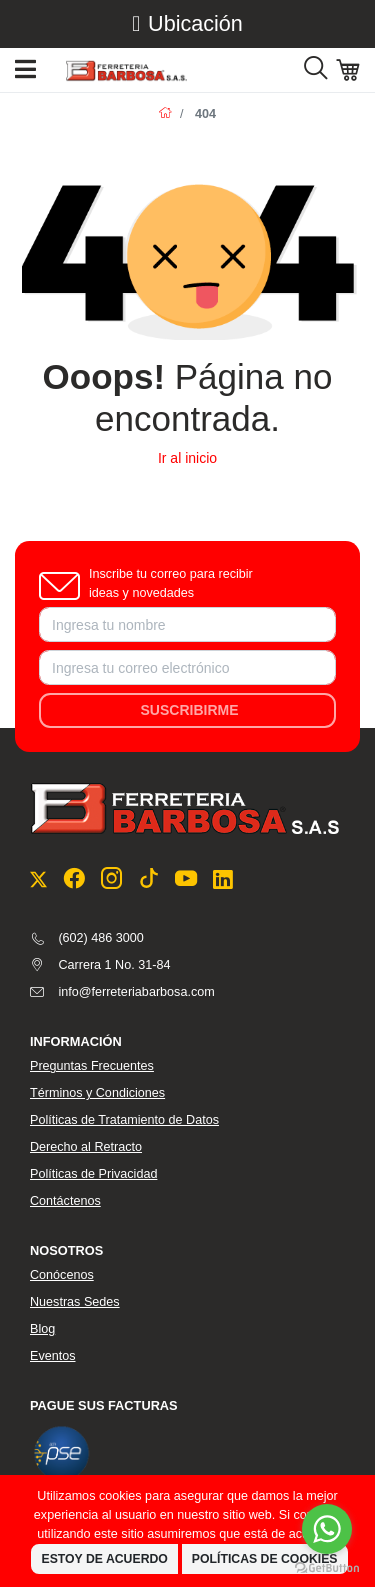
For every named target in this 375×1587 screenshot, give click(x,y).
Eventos (53, 1356)
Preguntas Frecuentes (92, 1066)
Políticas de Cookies (265, 1559)
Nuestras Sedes (75, 1302)
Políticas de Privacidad (93, 1174)
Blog (42, 1329)
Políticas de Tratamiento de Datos (124, 1120)
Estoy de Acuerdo (104, 1559)
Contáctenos (65, 1201)
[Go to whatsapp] (327, 1529)
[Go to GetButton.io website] (327, 1567)
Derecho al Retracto (86, 1147)
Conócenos (62, 1275)
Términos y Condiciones (97, 1093)
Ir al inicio (187, 458)
